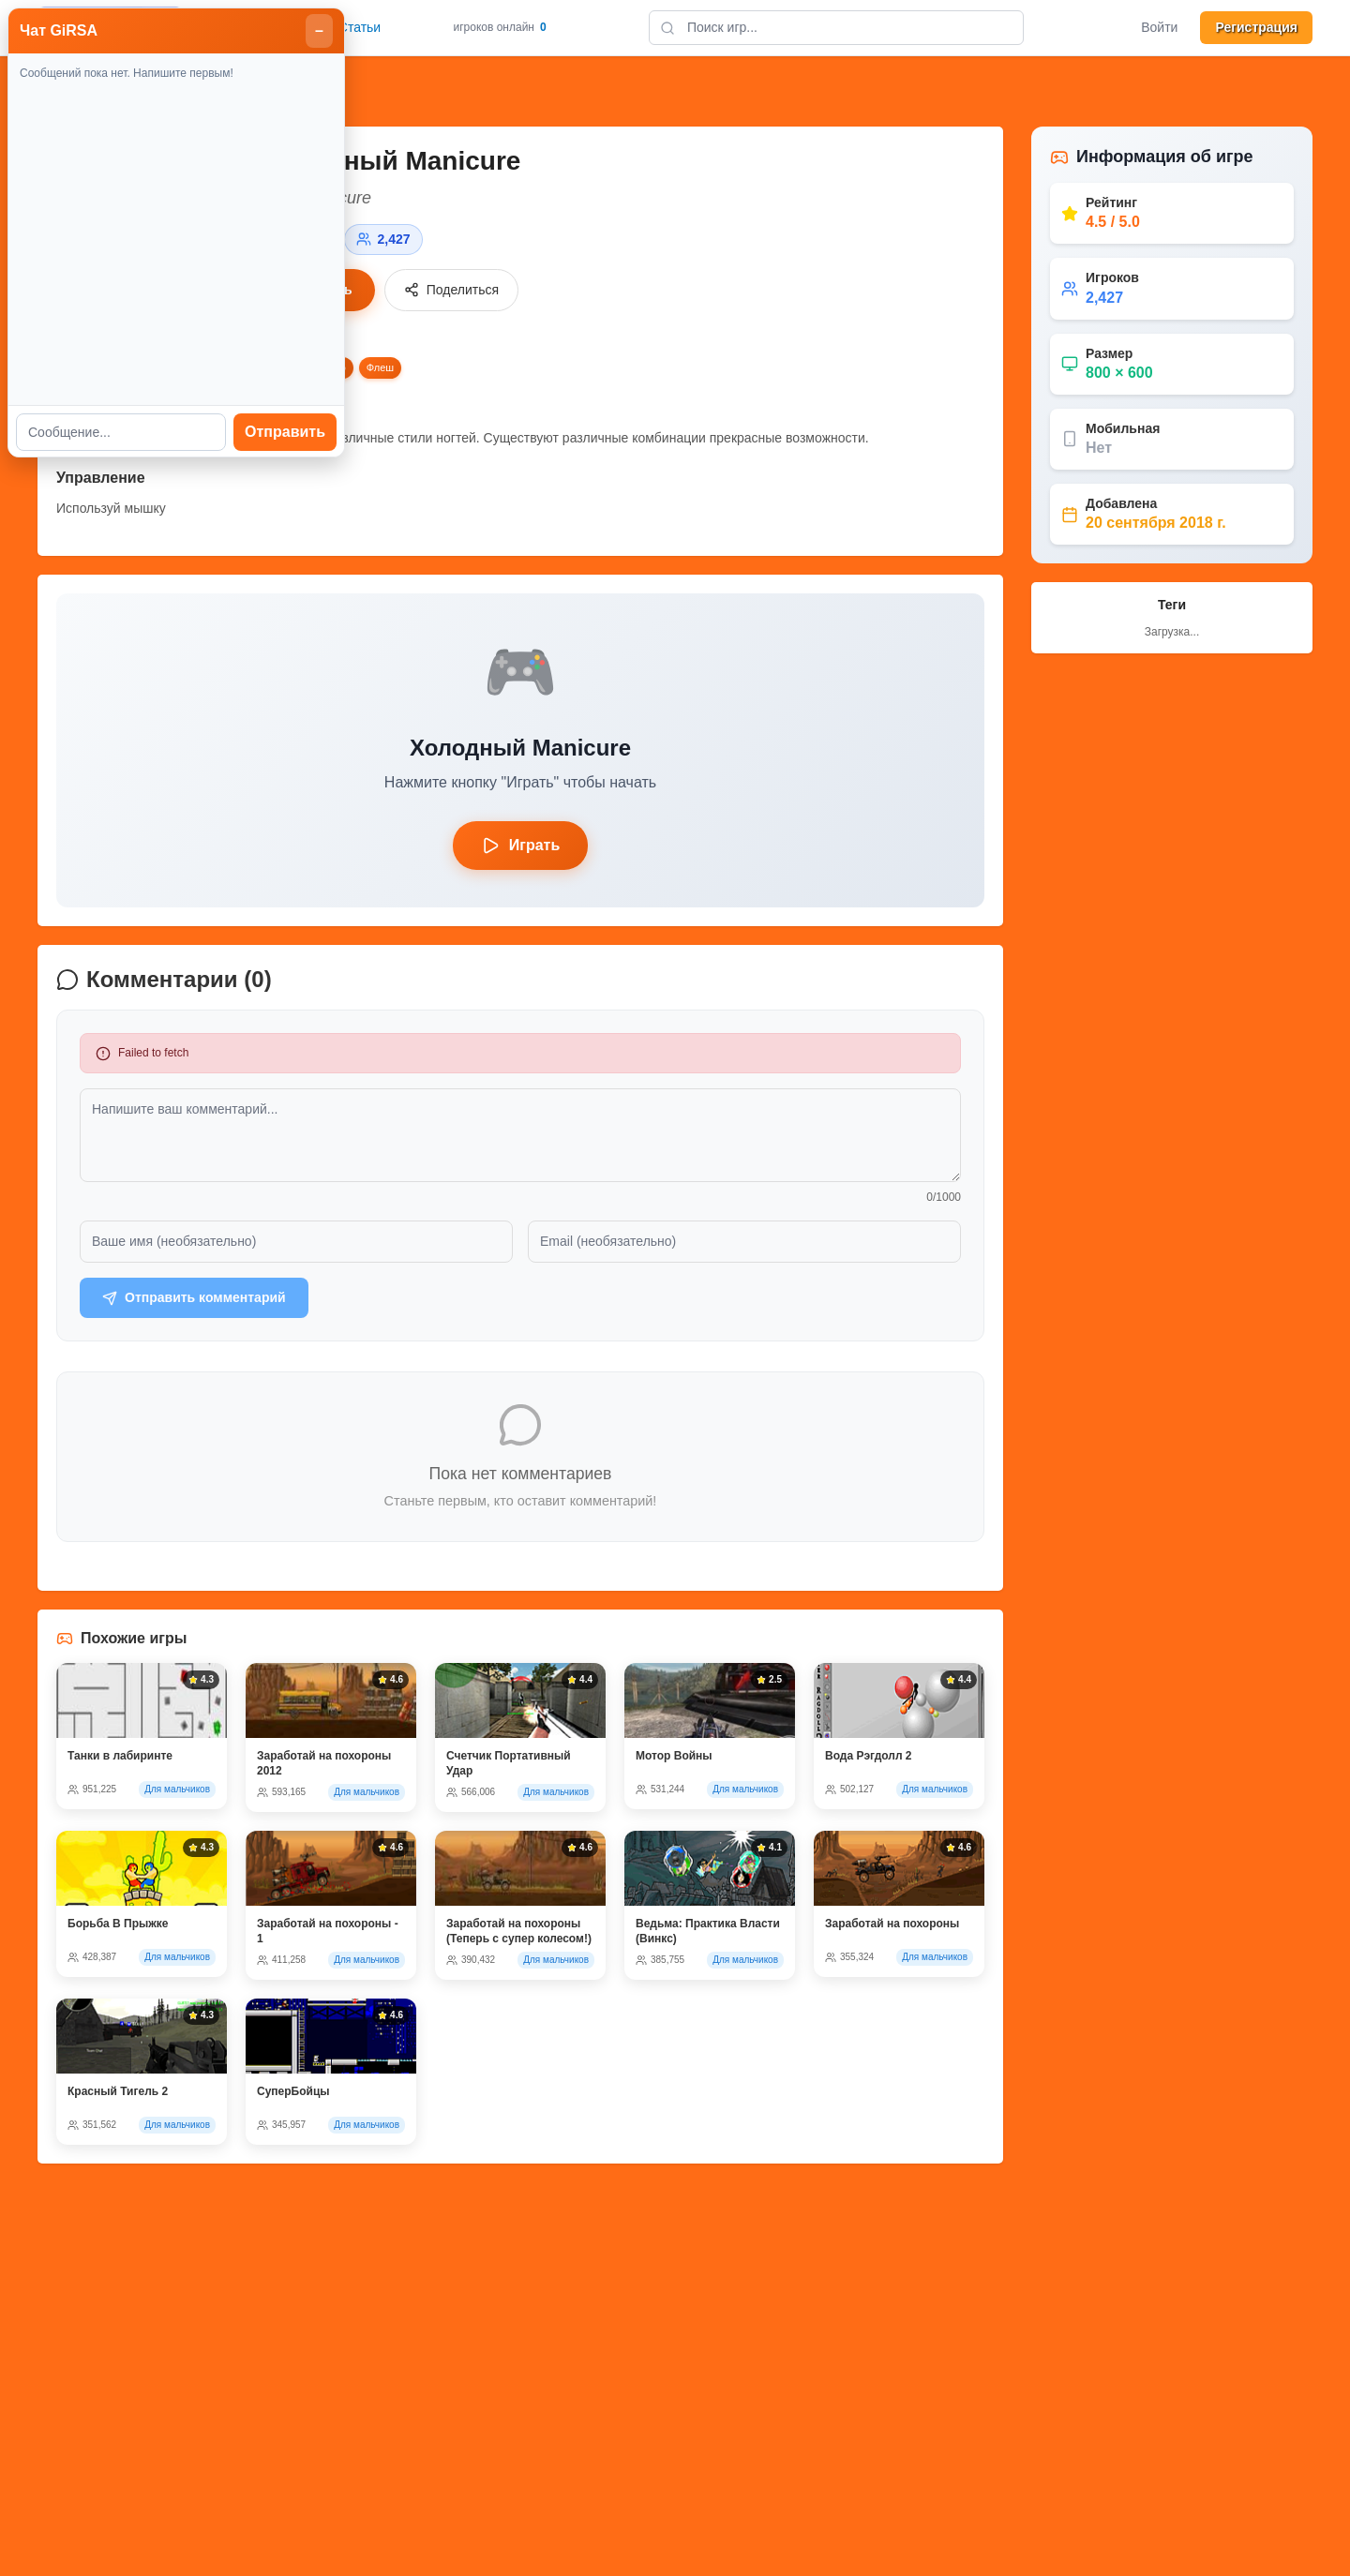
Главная (283, 27)
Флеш (380, 367)
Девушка (163, 367)
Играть (318, 290)
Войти (1159, 27)
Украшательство (306, 367)
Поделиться (451, 290)
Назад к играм (106, 91)
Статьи (359, 27)
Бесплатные (93, 367)
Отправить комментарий (194, 1298)
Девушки (226, 367)
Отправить (1275, 634)
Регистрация (1256, 27)
